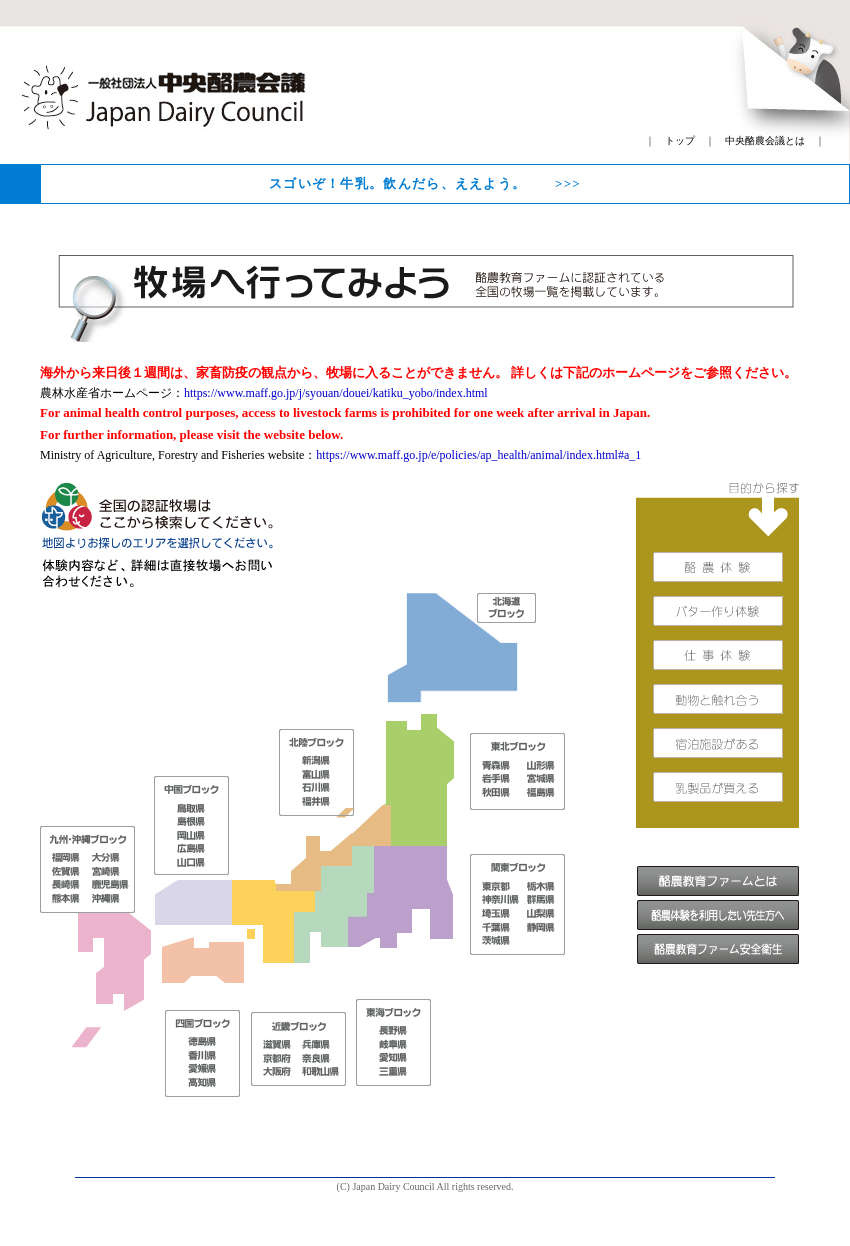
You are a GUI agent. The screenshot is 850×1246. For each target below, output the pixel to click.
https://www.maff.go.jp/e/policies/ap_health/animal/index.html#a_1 (478, 455)
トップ (680, 140)
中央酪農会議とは (765, 140)
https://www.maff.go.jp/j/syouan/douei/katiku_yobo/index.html (336, 393)
